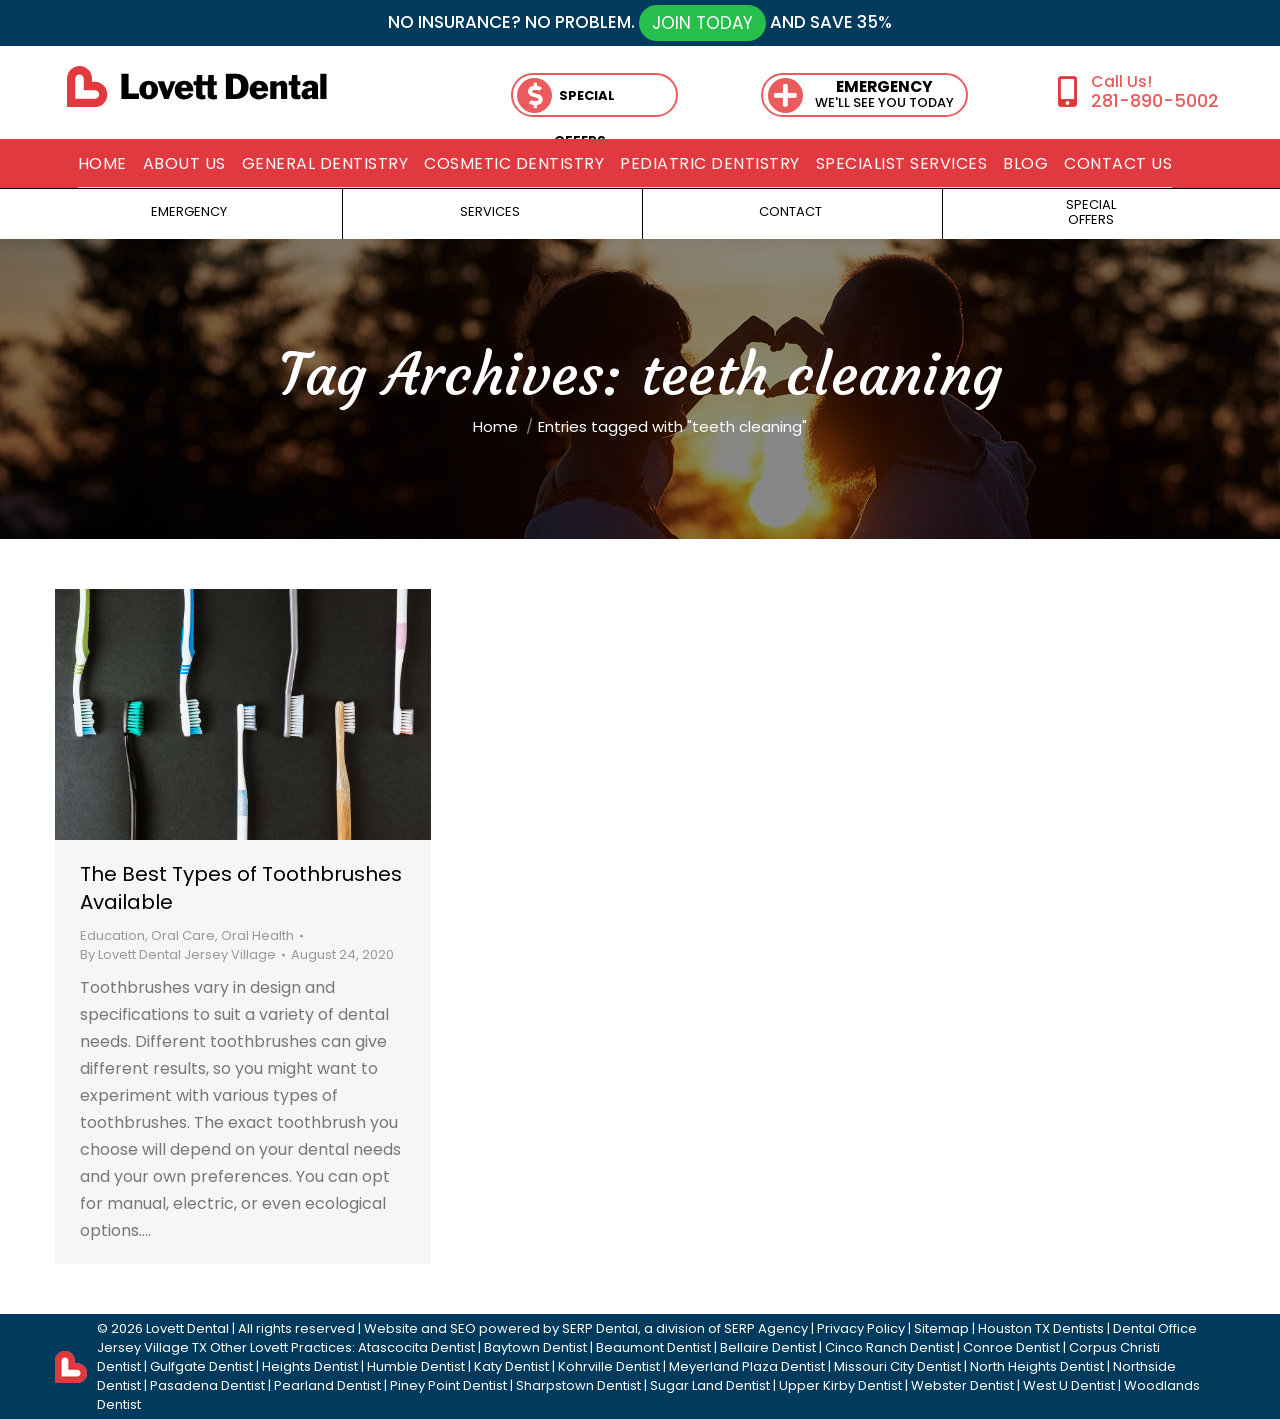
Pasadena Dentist (207, 1385)
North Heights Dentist (1037, 1366)
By (178, 954)
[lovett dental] (197, 86)
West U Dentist (1069, 1385)
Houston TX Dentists (1041, 1328)
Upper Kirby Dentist (840, 1385)
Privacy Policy (861, 1328)
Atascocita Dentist (416, 1347)
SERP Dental (600, 1328)
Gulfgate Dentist (201, 1366)
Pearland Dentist (327, 1385)
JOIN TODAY (702, 23)
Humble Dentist (416, 1366)
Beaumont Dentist (653, 1347)
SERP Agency (766, 1328)
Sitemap (941, 1328)
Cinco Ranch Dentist (889, 1347)
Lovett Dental (187, 1328)
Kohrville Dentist (609, 1366)
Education (112, 935)
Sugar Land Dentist (710, 1385)
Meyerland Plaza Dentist (747, 1366)
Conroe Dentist (1011, 1347)
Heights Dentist (310, 1366)
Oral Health (257, 935)
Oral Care (183, 935)
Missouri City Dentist (897, 1366)
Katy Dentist (511, 1366)
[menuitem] (102, 164)
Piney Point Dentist (448, 1385)
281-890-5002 (1155, 100)
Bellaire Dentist (768, 1347)
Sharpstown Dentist (578, 1385)
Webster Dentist (962, 1385)
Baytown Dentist (535, 1347)
